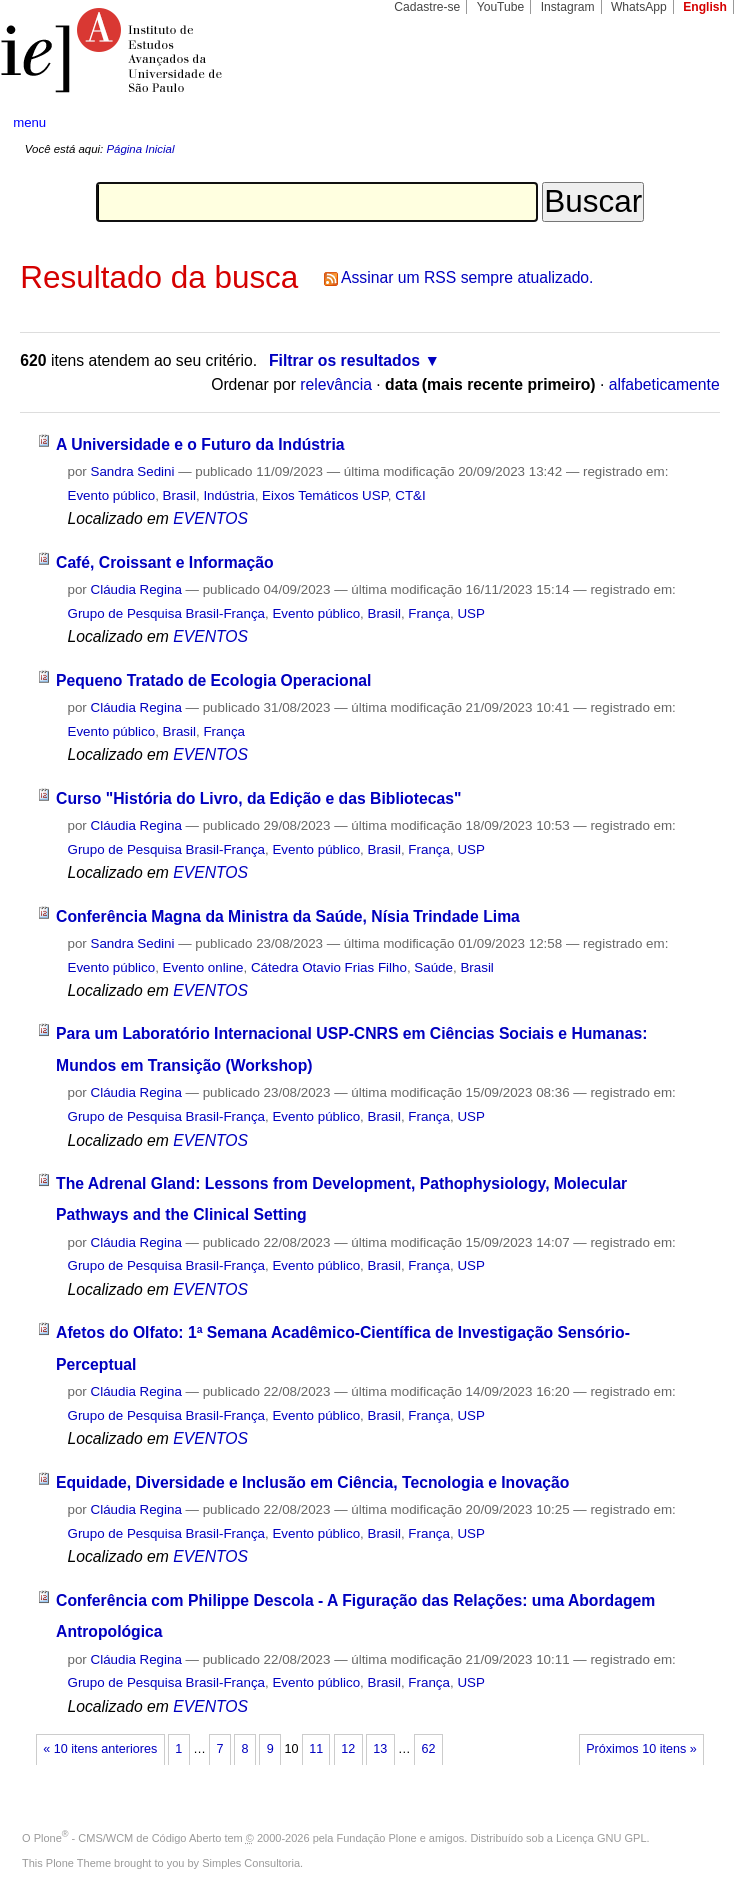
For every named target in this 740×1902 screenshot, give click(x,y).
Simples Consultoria (251, 1863)
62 (428, 1749)
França (429, 613)
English (705, 7)
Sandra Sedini (133, 471)
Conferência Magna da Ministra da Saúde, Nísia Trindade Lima (288, 916)
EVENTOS (210, 518)
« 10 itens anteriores (100, 1749)
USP (470, 613)
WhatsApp (639, 7)
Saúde (433, 967)
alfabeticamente (664, 384)
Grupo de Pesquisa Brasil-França (166, 613)
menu (29, 122)
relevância (336, 384)
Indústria (228, 495)
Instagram (568, 7)
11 (316, 1749)
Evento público (111, 495)
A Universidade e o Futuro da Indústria (200, 444)
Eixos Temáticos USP (325, 495)
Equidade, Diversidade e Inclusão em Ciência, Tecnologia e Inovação (312, 1482)
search (688, 123)
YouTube (501, 7)
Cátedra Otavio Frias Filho (329, 967)
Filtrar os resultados (344, 360)
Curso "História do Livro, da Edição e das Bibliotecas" (258, 798)
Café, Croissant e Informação (165, 562)
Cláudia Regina (136, 589)
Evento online (203, 967)
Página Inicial (140, 149)
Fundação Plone (377, 1838)
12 (348, 1749)
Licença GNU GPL (601, 1838)
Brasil (179, 495)
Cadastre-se (427, 7)
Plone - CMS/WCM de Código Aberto (128, 1838)
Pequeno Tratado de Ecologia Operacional (213, 680)
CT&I (410, 495)
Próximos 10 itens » (641, 1749)
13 (380, 1749)
